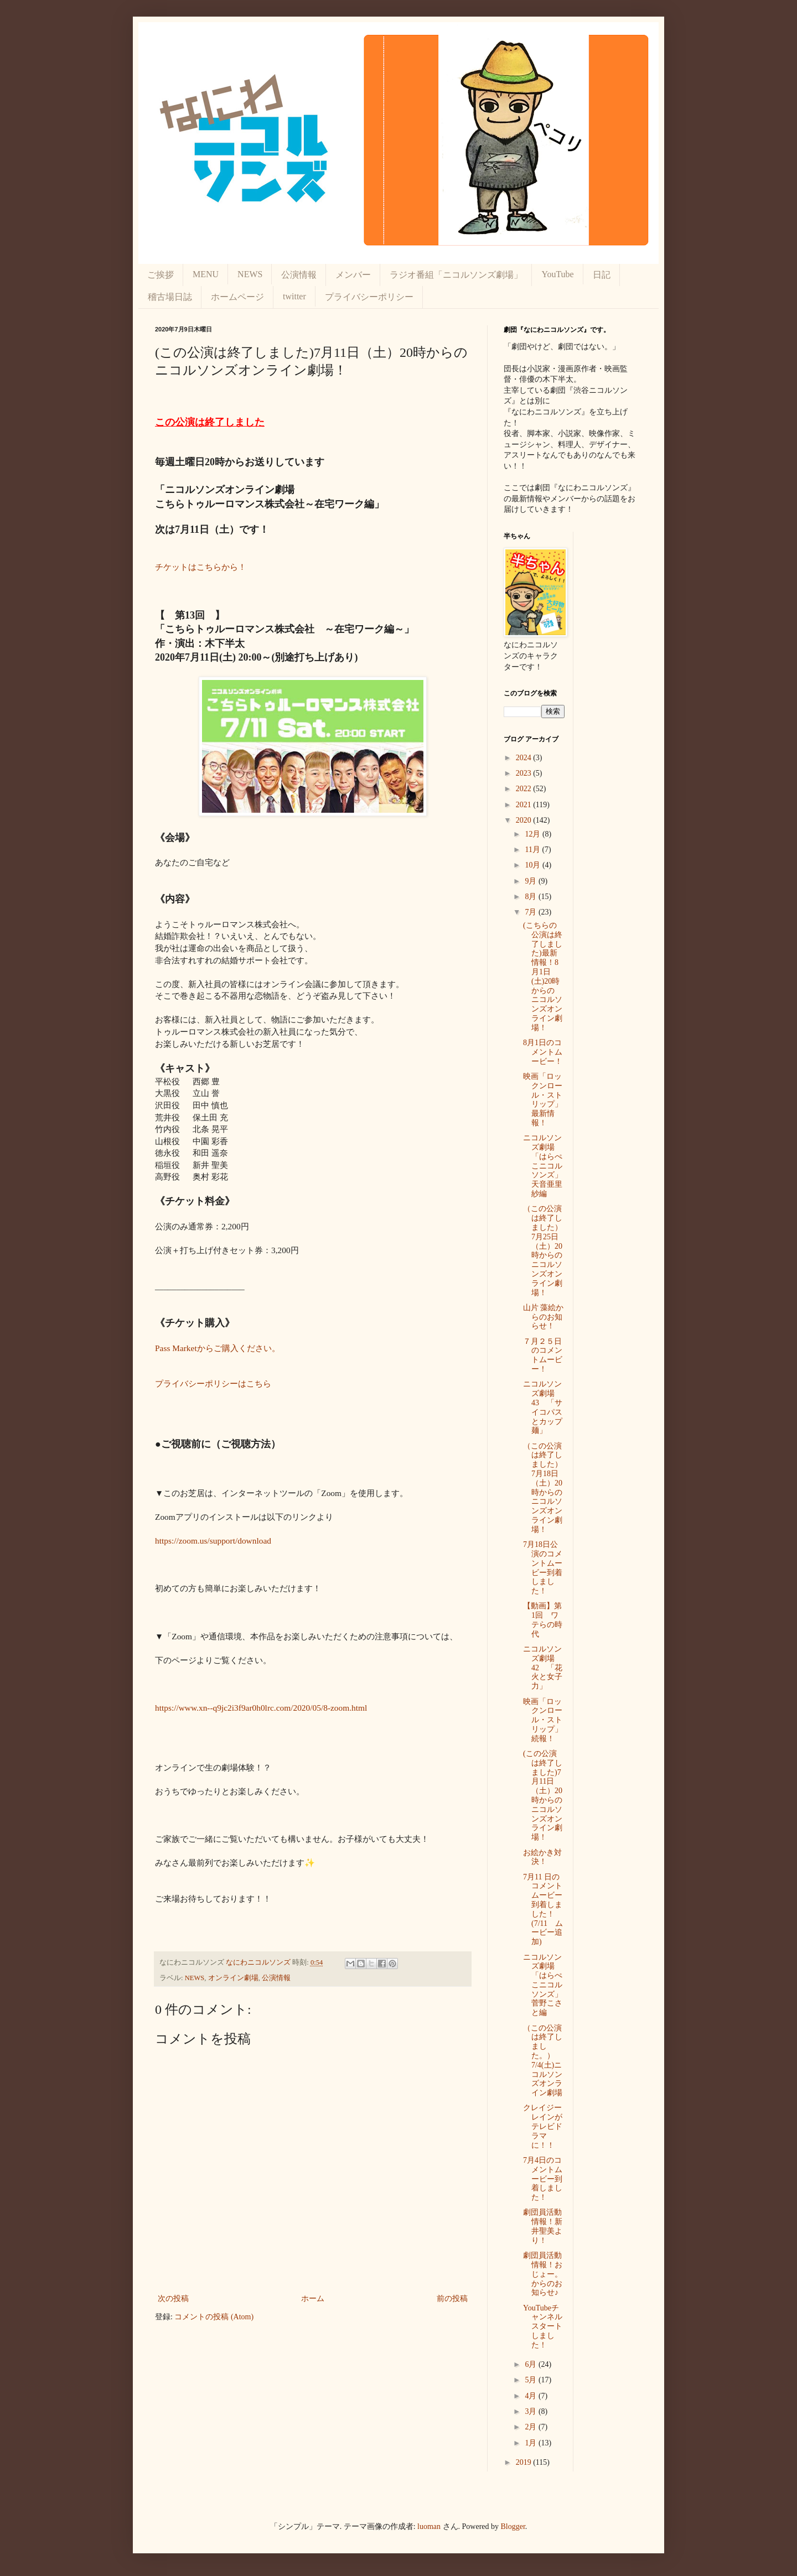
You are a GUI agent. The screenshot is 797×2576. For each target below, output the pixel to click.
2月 (532, 2427)
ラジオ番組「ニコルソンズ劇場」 (456, 274)
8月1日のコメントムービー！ (542, 1052)
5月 (532, 2380)
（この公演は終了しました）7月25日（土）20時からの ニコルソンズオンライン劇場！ (546, 1250)
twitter (294, 296)
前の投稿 (452, 2298)
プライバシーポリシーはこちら (213, 1383)
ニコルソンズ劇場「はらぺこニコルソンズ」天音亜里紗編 (542, 1166)
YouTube (557, 274)
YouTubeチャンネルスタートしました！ (542, 2326)
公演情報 (299, 274)
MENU (206, 274)
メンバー (353, 274)
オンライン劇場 (233, 1978)
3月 (532, 2411)
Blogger (513, 2526)
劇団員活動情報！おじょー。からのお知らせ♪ (542, 2274)
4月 (532, 2396)
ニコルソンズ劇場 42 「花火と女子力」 (542, 1667)
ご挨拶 (160, 274)
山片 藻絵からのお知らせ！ (543, 1317)
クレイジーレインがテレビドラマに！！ (542, 2126)
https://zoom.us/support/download (213, 1540)
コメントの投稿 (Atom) (213, 2317)
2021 (525, 805)
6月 (532, 2364)
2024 (525, 758)
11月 (533, 849)
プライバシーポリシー (369, 297)
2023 (525, 773)
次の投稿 (173, 2298)
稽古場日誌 (170, 297)
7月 (532, 912)
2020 (525, 820)
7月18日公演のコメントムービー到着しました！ (542, 1567)
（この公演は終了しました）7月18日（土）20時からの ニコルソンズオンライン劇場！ (546, 1488)
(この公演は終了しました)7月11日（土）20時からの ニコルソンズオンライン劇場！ (546, 1795)
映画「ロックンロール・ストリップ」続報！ (542, 1720)
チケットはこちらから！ (200, 567)
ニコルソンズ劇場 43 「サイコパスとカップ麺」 (542, 1407)
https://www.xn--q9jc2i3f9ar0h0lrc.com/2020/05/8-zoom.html (261, 1707)
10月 (533, 865)
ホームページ (237, 297)
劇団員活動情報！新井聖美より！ (542, 2226)
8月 (532, 896)
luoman (429, 2526)
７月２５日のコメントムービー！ (542, 1355)
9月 (532, 881)
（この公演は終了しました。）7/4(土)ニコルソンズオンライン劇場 (542, 2060)
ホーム (312, 2298)
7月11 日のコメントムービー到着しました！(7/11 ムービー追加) (543, 1909)
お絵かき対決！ (542, 1857)
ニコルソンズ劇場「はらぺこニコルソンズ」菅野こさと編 (542, 1985)
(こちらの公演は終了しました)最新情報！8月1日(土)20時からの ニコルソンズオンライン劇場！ (542, 976)
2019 (525, 2462)
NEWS (249, 274)
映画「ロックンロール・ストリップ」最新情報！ (542, 1099)
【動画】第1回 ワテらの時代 (542, 1620)
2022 (525, 789)
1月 (532, 2443)
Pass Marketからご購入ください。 (217, 1348)
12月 (533, 834)
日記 (601, 274)
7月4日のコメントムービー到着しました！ (542, 2178)
